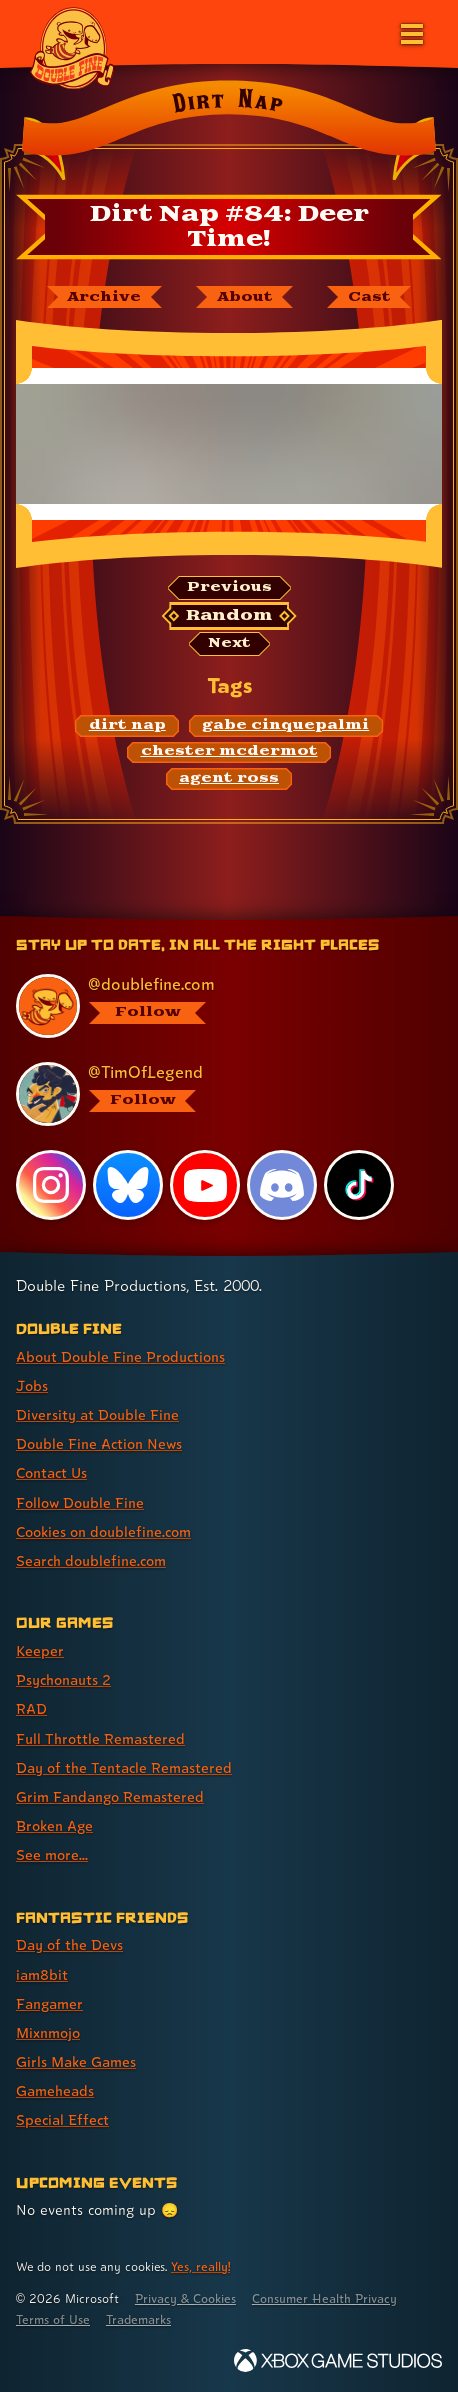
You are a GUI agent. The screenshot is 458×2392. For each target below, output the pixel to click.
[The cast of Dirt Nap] (369, 297)
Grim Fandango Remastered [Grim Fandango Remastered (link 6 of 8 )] (110, 1796)
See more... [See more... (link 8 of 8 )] (52, 1854)
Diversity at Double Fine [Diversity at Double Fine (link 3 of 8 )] (97, 1414)
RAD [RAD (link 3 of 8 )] (31, 1708)
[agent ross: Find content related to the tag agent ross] (229, 779)
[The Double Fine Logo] (72, 47)
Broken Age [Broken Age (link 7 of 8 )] (54, 1825)
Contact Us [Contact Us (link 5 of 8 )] (51, 1472)
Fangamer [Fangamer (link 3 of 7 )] (49, 2003)
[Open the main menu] (410, 32)
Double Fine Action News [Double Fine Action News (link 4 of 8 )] (99, 1443)
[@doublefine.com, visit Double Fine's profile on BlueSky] (219, 1006)
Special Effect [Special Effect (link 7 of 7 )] (62, 2119)
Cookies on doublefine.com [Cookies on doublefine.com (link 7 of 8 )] (103, 1531)
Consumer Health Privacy (324, 2298)
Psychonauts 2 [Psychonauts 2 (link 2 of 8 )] (63, 1679)
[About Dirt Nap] (244, 297)
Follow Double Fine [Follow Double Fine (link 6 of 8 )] (80, 1502)
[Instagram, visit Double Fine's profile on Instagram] (51, 1185)
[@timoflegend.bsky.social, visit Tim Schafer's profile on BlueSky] (219, 1094)
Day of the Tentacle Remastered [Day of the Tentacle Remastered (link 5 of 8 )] (124, 1767)
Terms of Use (53, 2319)
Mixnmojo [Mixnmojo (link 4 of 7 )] (48, 2032)
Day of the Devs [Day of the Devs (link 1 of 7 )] (69, 1944)
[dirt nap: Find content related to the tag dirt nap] (127, 726)
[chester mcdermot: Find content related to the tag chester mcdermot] (229, 753)
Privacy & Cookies (185, 2298)
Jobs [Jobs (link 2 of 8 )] (32, 1385)
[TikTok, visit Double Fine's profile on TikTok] (359, 1185)
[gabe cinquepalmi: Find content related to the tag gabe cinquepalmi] (286, 726)
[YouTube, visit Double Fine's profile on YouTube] (205, 1185)
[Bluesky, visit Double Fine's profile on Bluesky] (128, 1185)
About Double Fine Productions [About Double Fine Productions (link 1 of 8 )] (120, 1356)
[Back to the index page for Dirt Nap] (229, 134)
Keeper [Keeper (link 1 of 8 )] (40, 1650)
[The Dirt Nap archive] (104, 297)
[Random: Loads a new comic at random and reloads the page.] (229, 616)
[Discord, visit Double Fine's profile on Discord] (282, 1185)
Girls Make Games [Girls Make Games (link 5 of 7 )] (76, 2061)
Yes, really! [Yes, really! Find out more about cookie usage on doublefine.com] (200, 2266)
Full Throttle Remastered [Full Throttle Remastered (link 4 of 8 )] (100, 1738)
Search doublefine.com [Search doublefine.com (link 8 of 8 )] (91, 1560)
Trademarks (138, 2319)
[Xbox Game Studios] (338, 2360)
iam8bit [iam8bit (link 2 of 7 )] (42, 1974)
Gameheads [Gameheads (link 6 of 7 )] (55, 2090)
